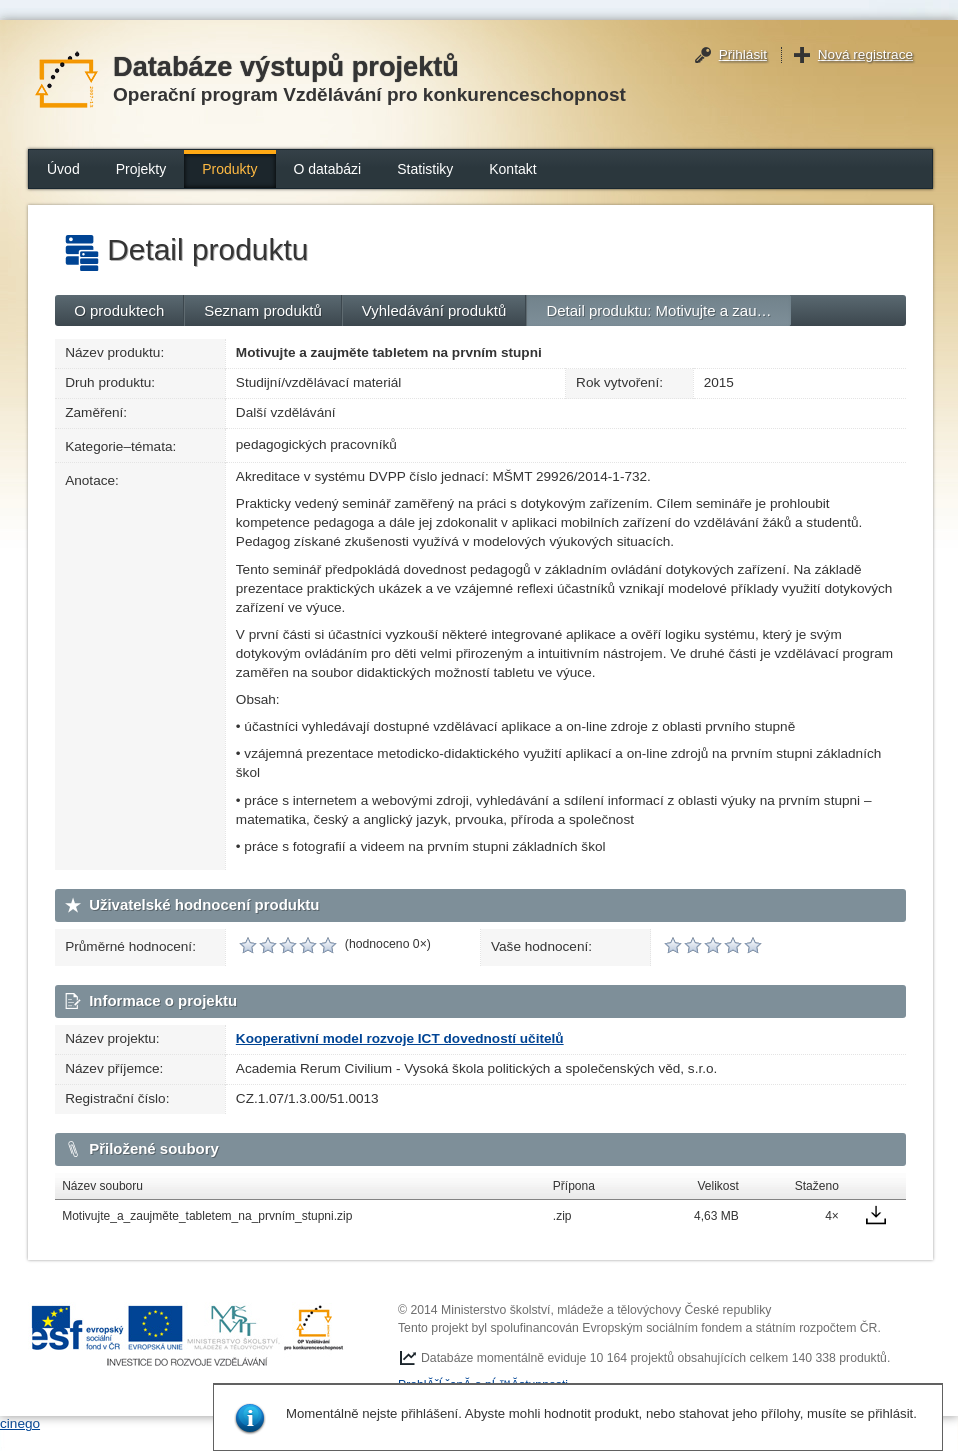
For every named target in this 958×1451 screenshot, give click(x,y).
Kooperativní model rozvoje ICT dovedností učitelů (400, 1038)
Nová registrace (865, 54)
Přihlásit (743, 54)
